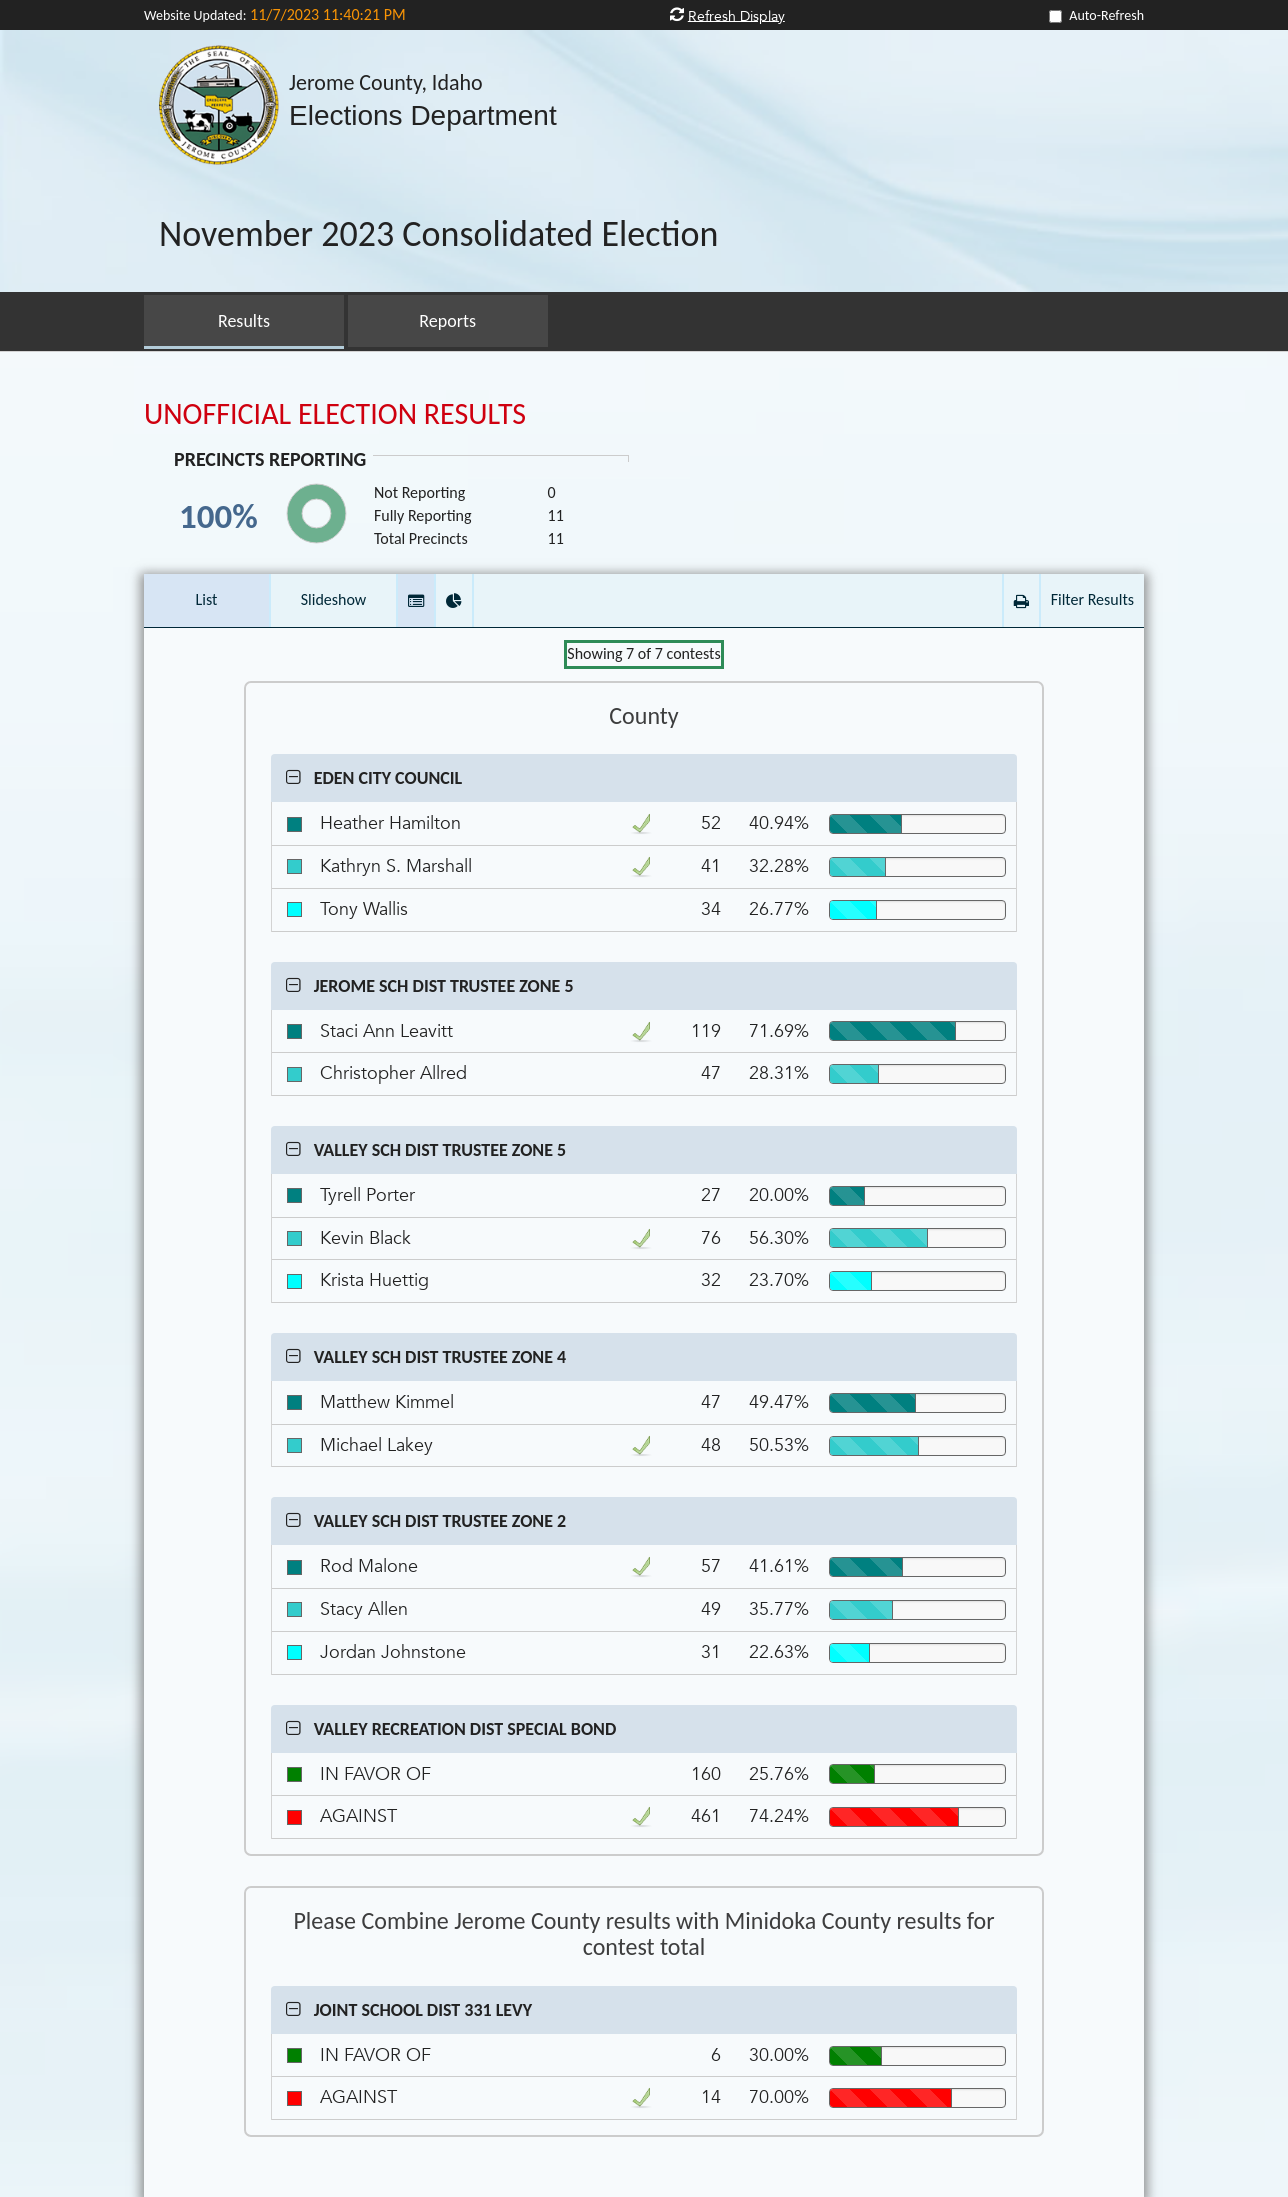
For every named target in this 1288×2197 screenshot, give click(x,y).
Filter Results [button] (1092, 599)
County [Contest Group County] (643, 716)
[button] (416, 600)
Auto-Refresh (1106, 15)
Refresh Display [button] (736, 15)
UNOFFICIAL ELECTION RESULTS (335, 413)
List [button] (207, 599)
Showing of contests (643, 653)
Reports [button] (447, 321)
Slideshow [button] (334, 599)
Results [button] (244, 321)
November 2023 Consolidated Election (438, 235)
